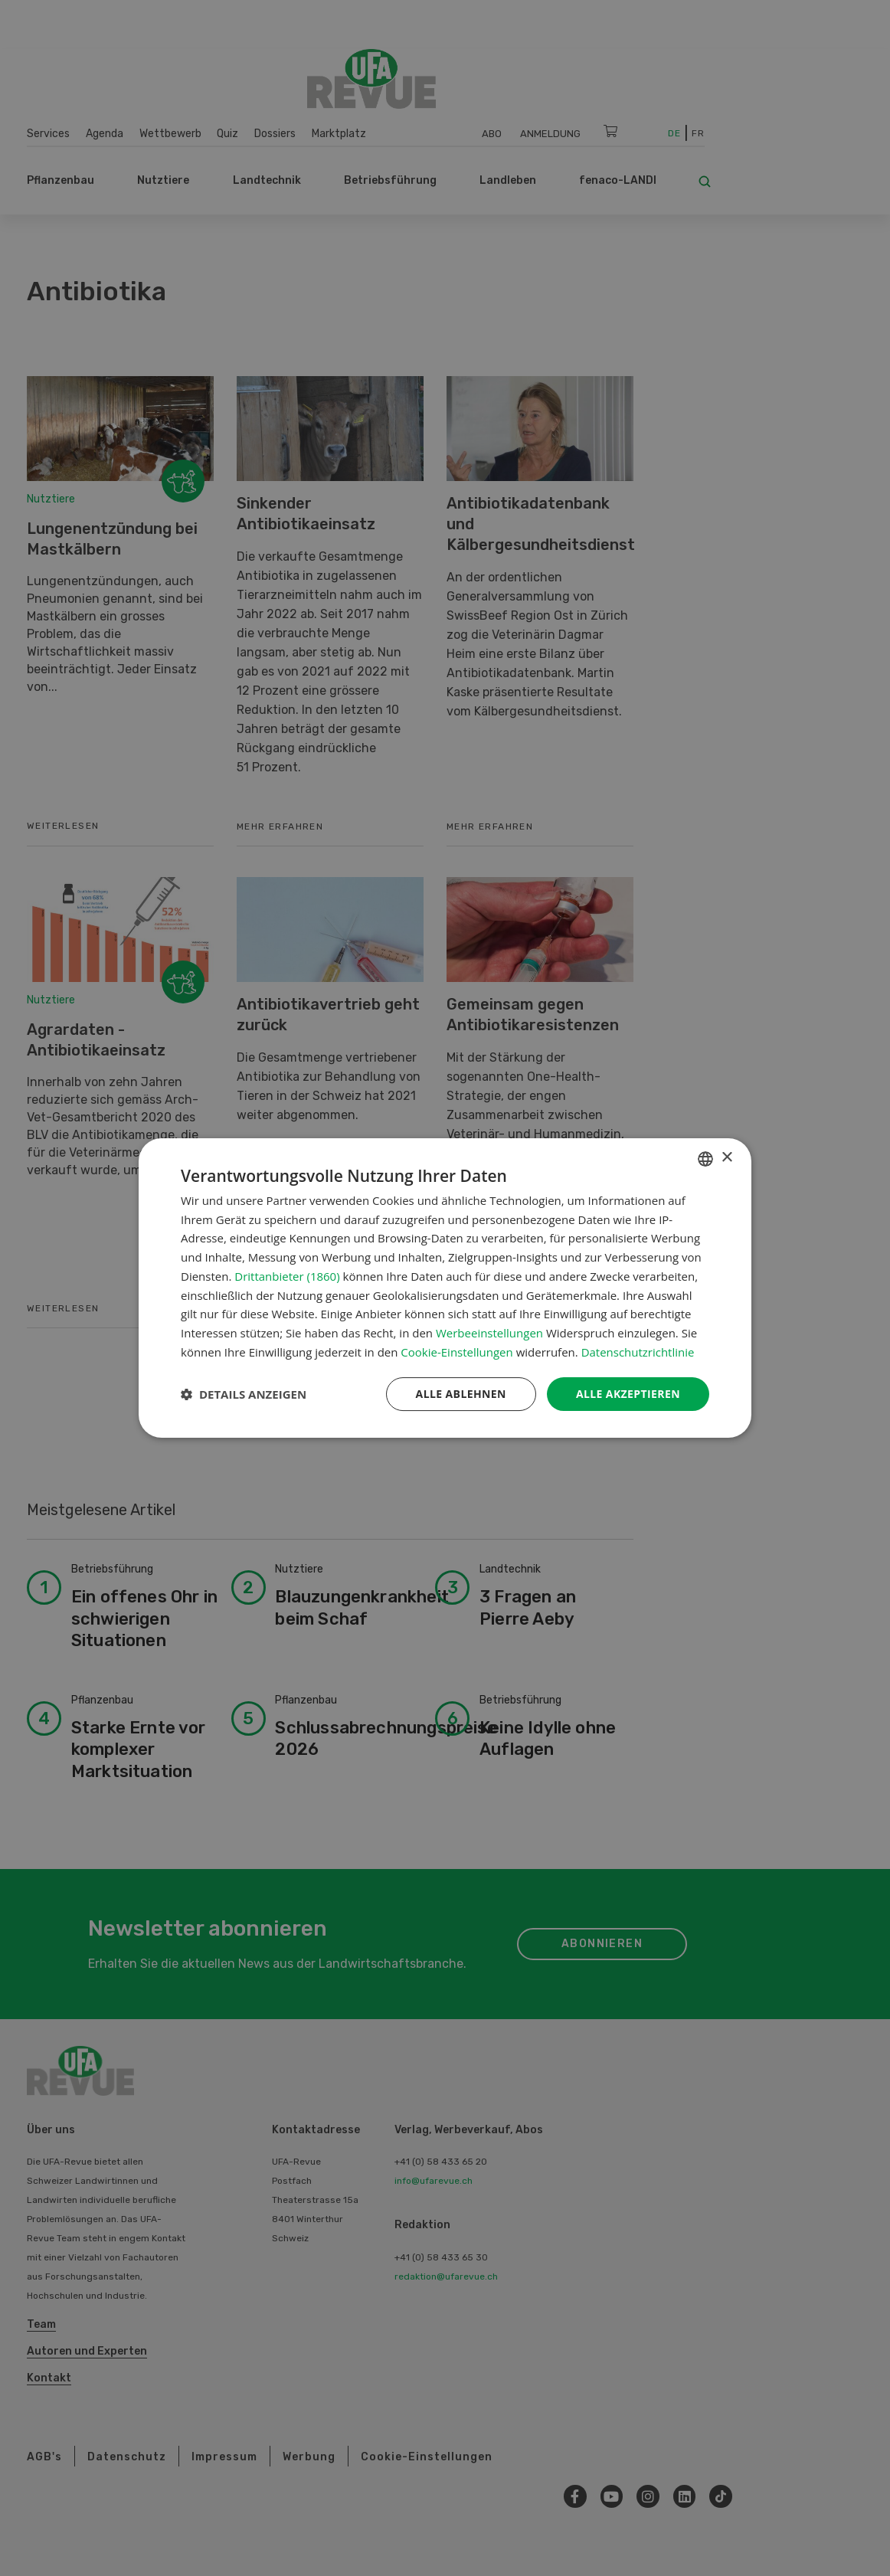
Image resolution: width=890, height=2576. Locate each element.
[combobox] (705, 1159)
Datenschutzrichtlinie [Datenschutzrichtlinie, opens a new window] (638, 1352)
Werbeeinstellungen (489, 1332)
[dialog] (445, 1288)
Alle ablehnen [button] (461, 1393)
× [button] (726, 1158)
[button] (243, 1394)
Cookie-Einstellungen (456, 1352)
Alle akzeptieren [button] (628, 1393)
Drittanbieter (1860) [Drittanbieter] (286, 1276)
